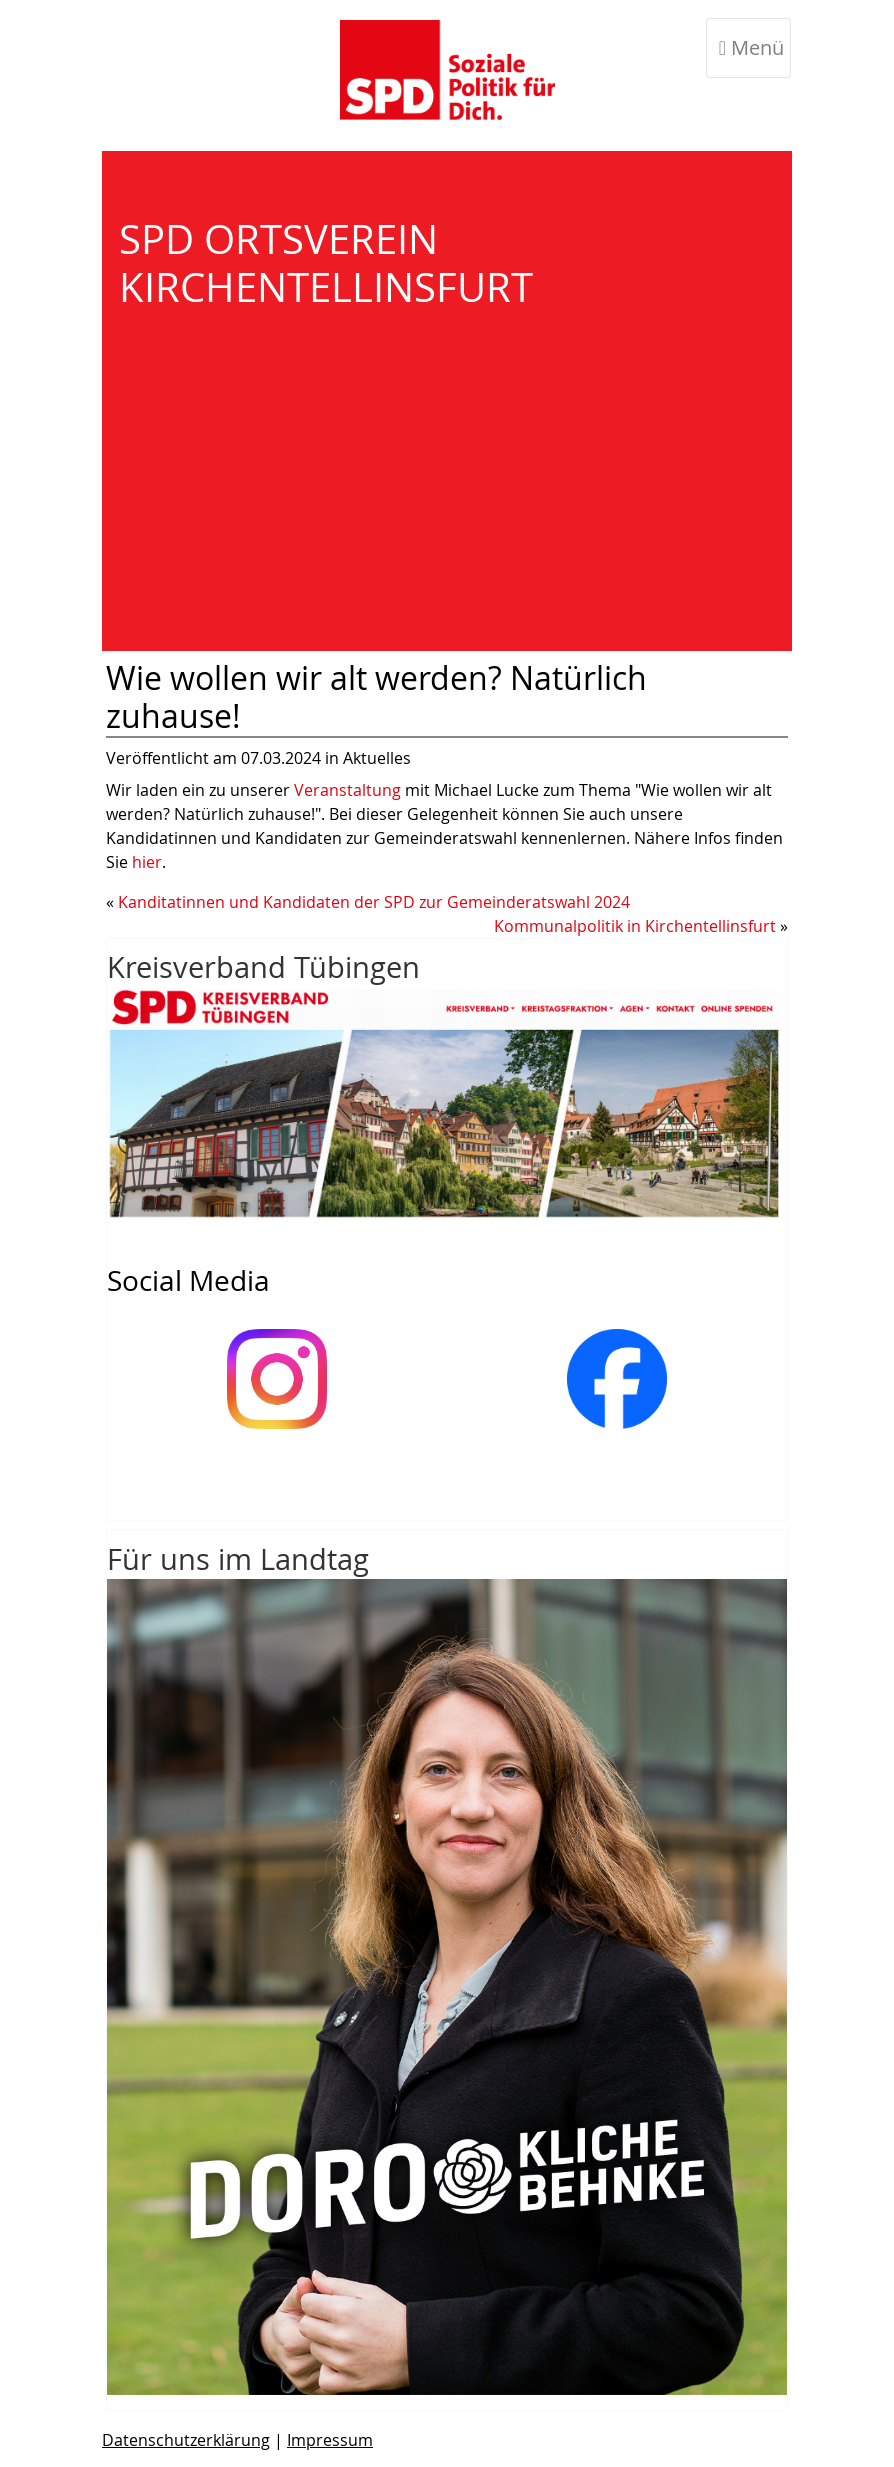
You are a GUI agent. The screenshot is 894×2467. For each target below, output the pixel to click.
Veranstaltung (349, 790)
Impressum (330, 2440)
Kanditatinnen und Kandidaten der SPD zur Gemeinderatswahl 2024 (374, 902)
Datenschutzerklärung (186, 2440)
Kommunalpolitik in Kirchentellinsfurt (635, 926)
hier (147, 862)
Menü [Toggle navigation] (751, 47)
